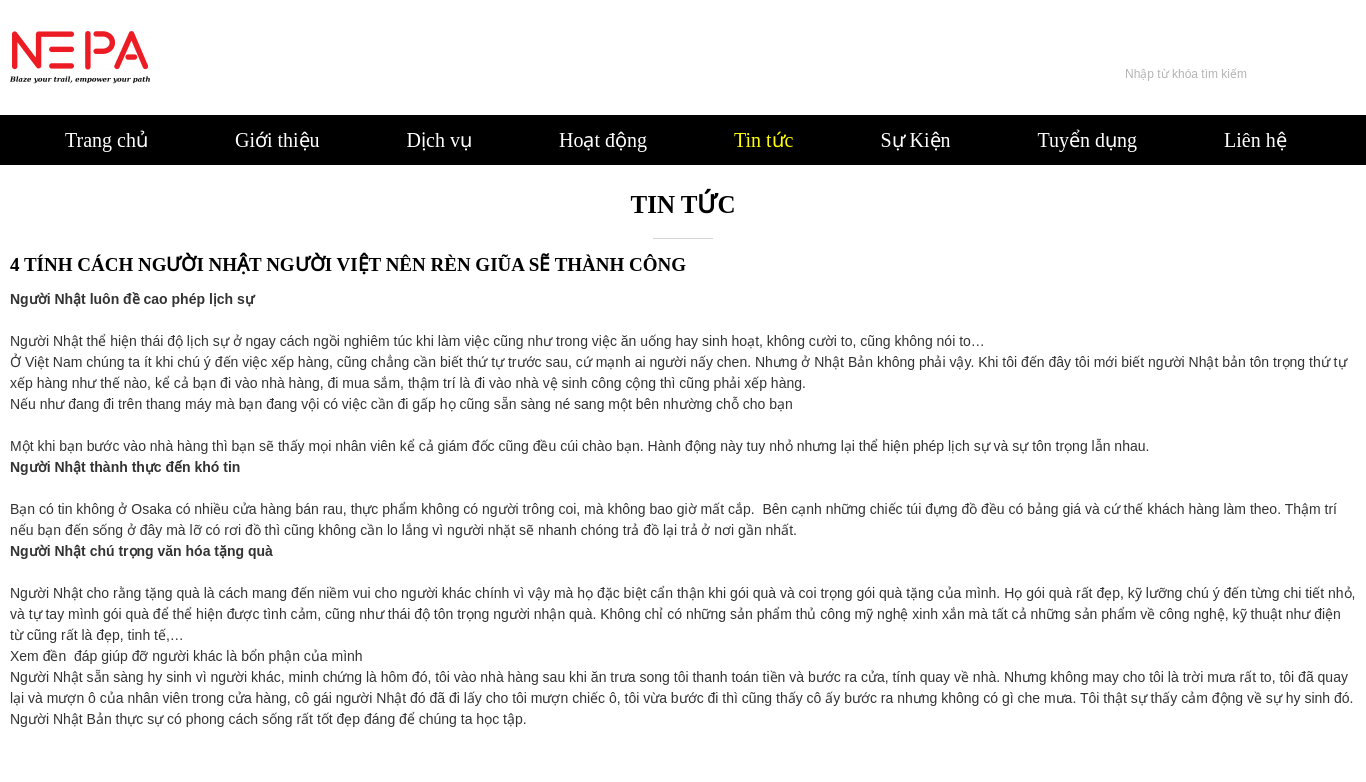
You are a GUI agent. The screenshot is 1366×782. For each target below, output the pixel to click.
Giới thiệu (277, 140)
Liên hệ (1255, 140)
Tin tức (764, 140)
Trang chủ (106, 140)
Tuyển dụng (1088, 140)
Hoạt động (603, 140)
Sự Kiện (915, 140)
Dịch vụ (439, 140)
